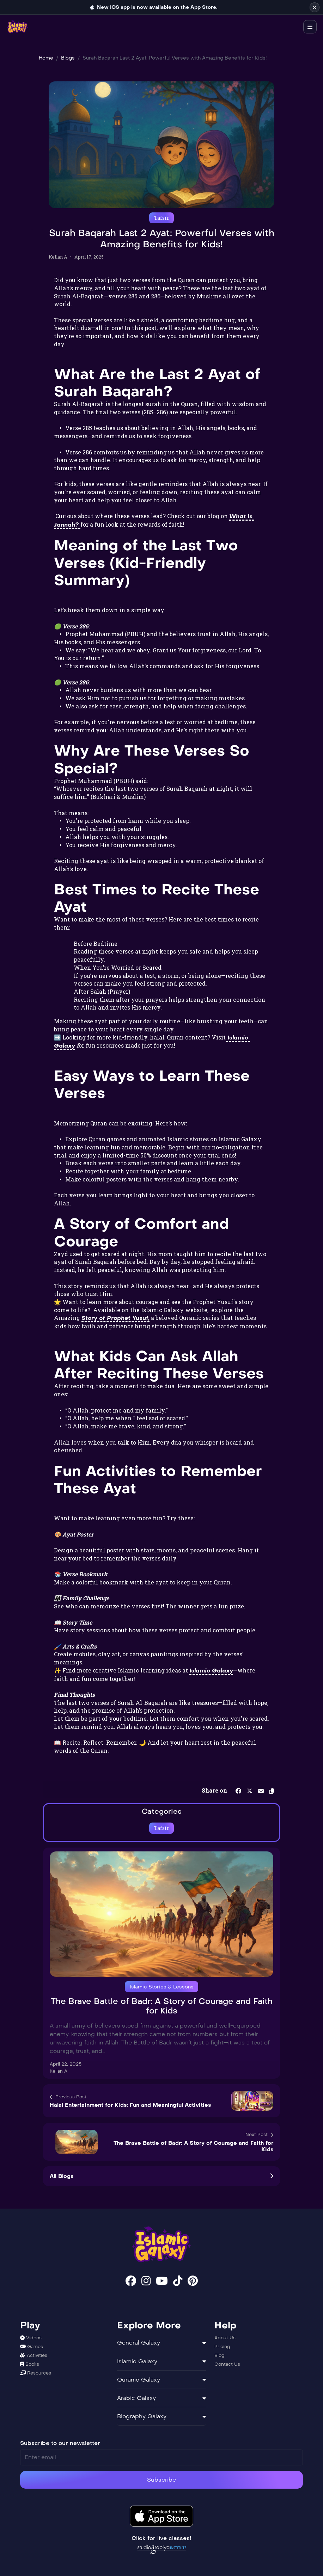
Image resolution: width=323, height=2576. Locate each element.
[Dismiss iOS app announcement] (314, 7)
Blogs (68, 58)
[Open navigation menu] (310, 26)
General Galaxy (161, 2342)
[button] (271, 1790)
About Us (225, 2338)
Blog (219, 2355)
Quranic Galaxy (161, 2379)
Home (46, 58)
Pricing (222, 2347)
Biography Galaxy (161, 2416)
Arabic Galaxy (161, 2398)
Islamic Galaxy (161, 2361)
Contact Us (227, 2364)
